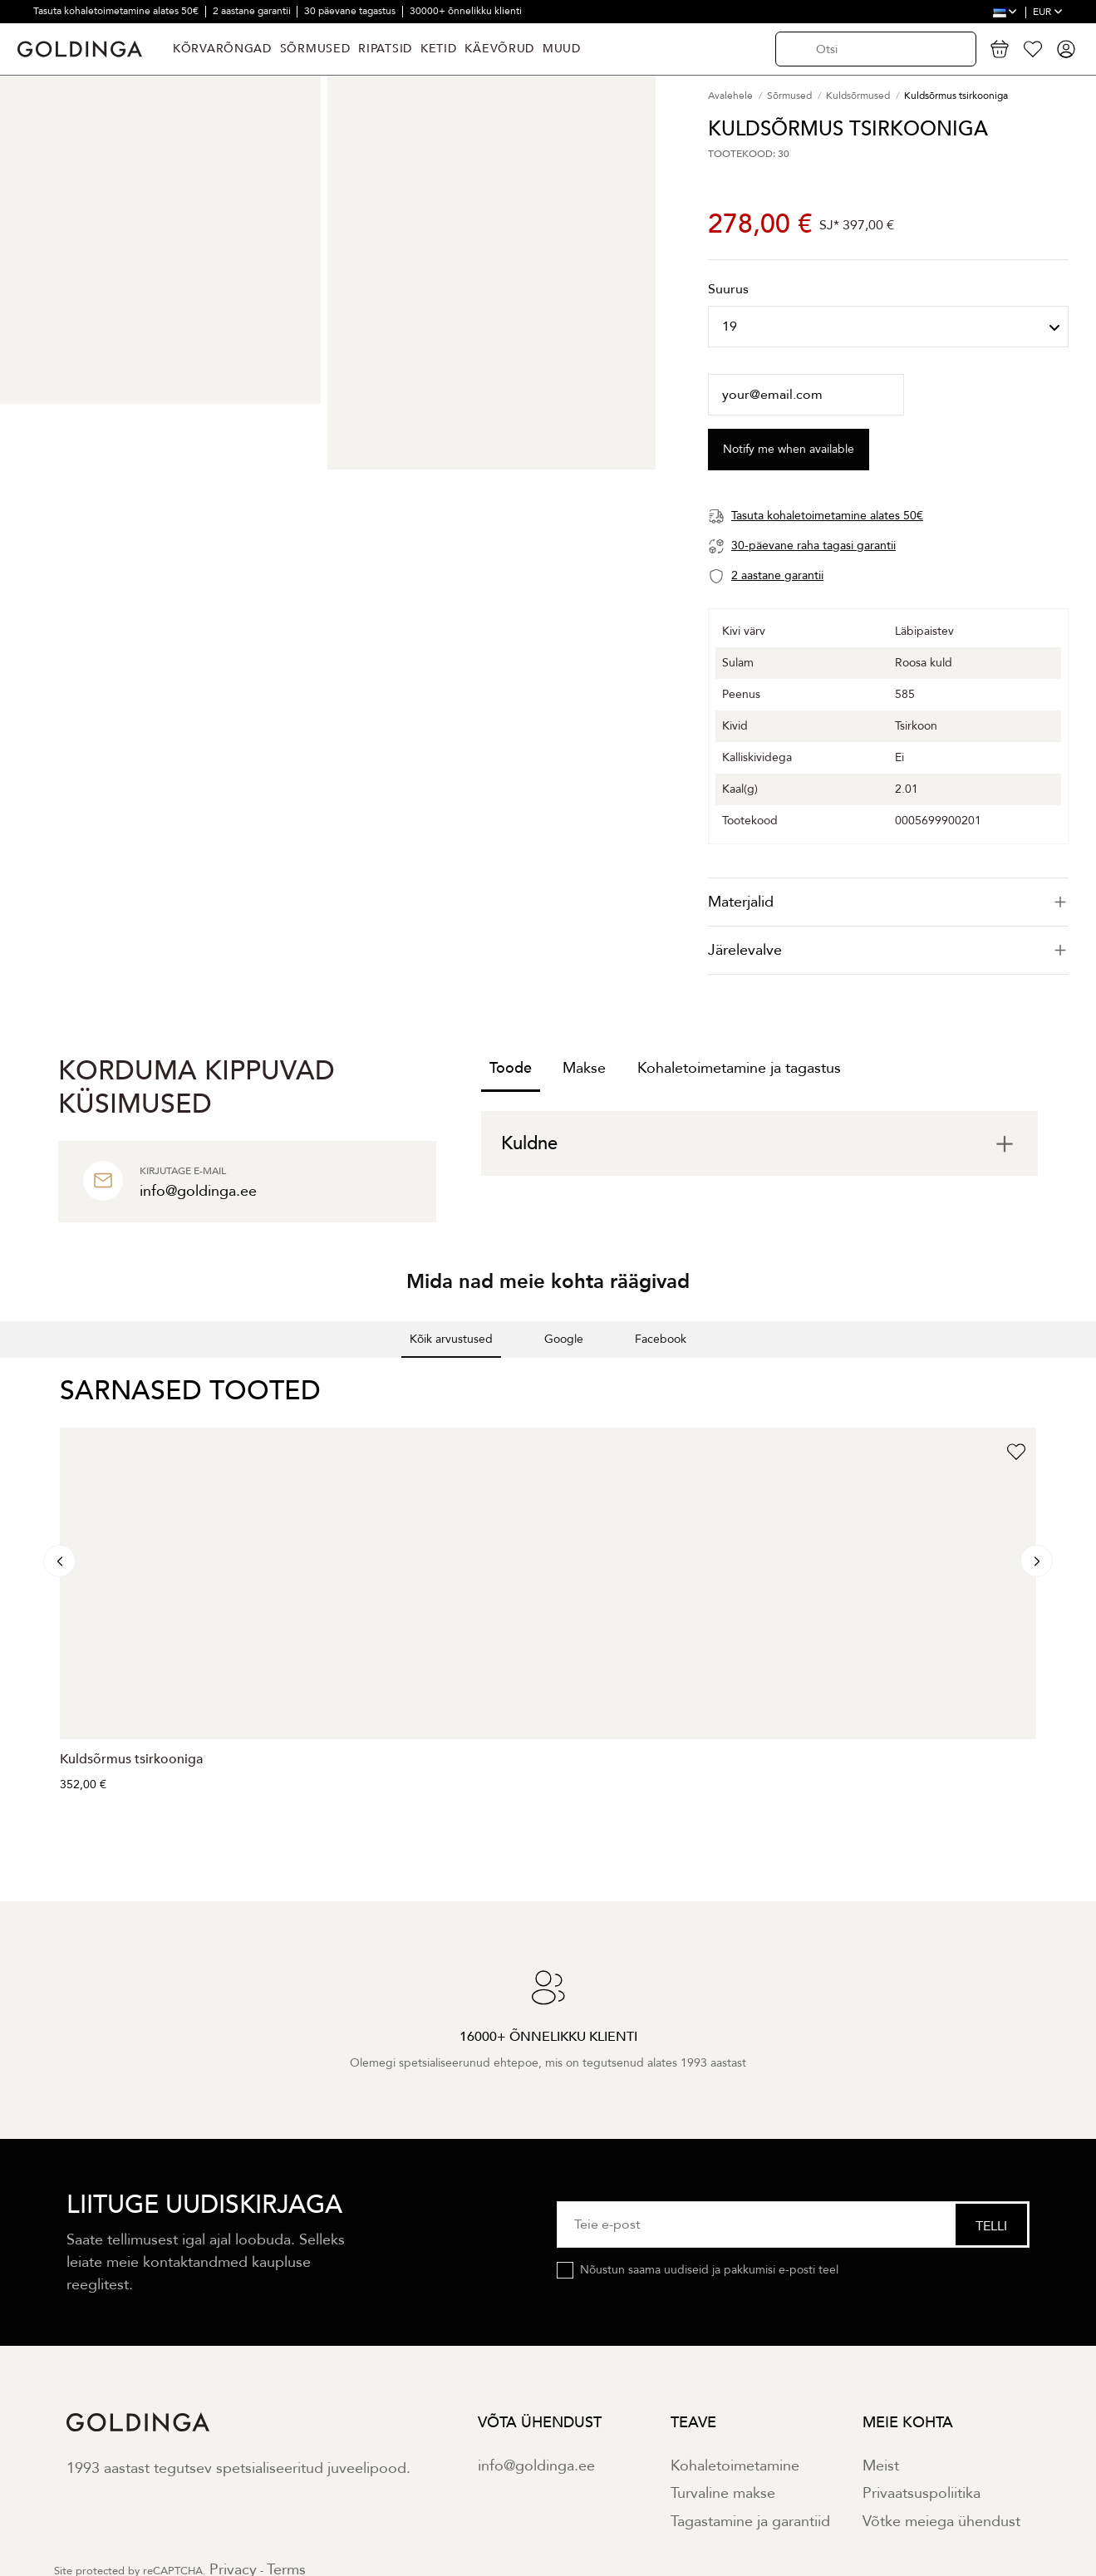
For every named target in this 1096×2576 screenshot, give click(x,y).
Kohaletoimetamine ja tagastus (739, 1068)
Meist (881, 2466)
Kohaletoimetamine (735, 2466)
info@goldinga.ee (536, 2466)
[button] (13, 1374)
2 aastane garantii (253, 10)
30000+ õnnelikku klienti (466, 10)
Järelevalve (888, 950)
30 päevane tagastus (351, 10)
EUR (1048, 11)
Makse (584, 1068)
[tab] (888, 902)
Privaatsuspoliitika (922, 2493)
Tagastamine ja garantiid (750, 2521)
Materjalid (888, 902)
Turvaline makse (723, 2493)
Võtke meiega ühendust (941, 2521)
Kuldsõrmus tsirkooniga (131, 1759)
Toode (510, 1068)
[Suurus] (888, 326)
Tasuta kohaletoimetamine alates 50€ (117, 10)
